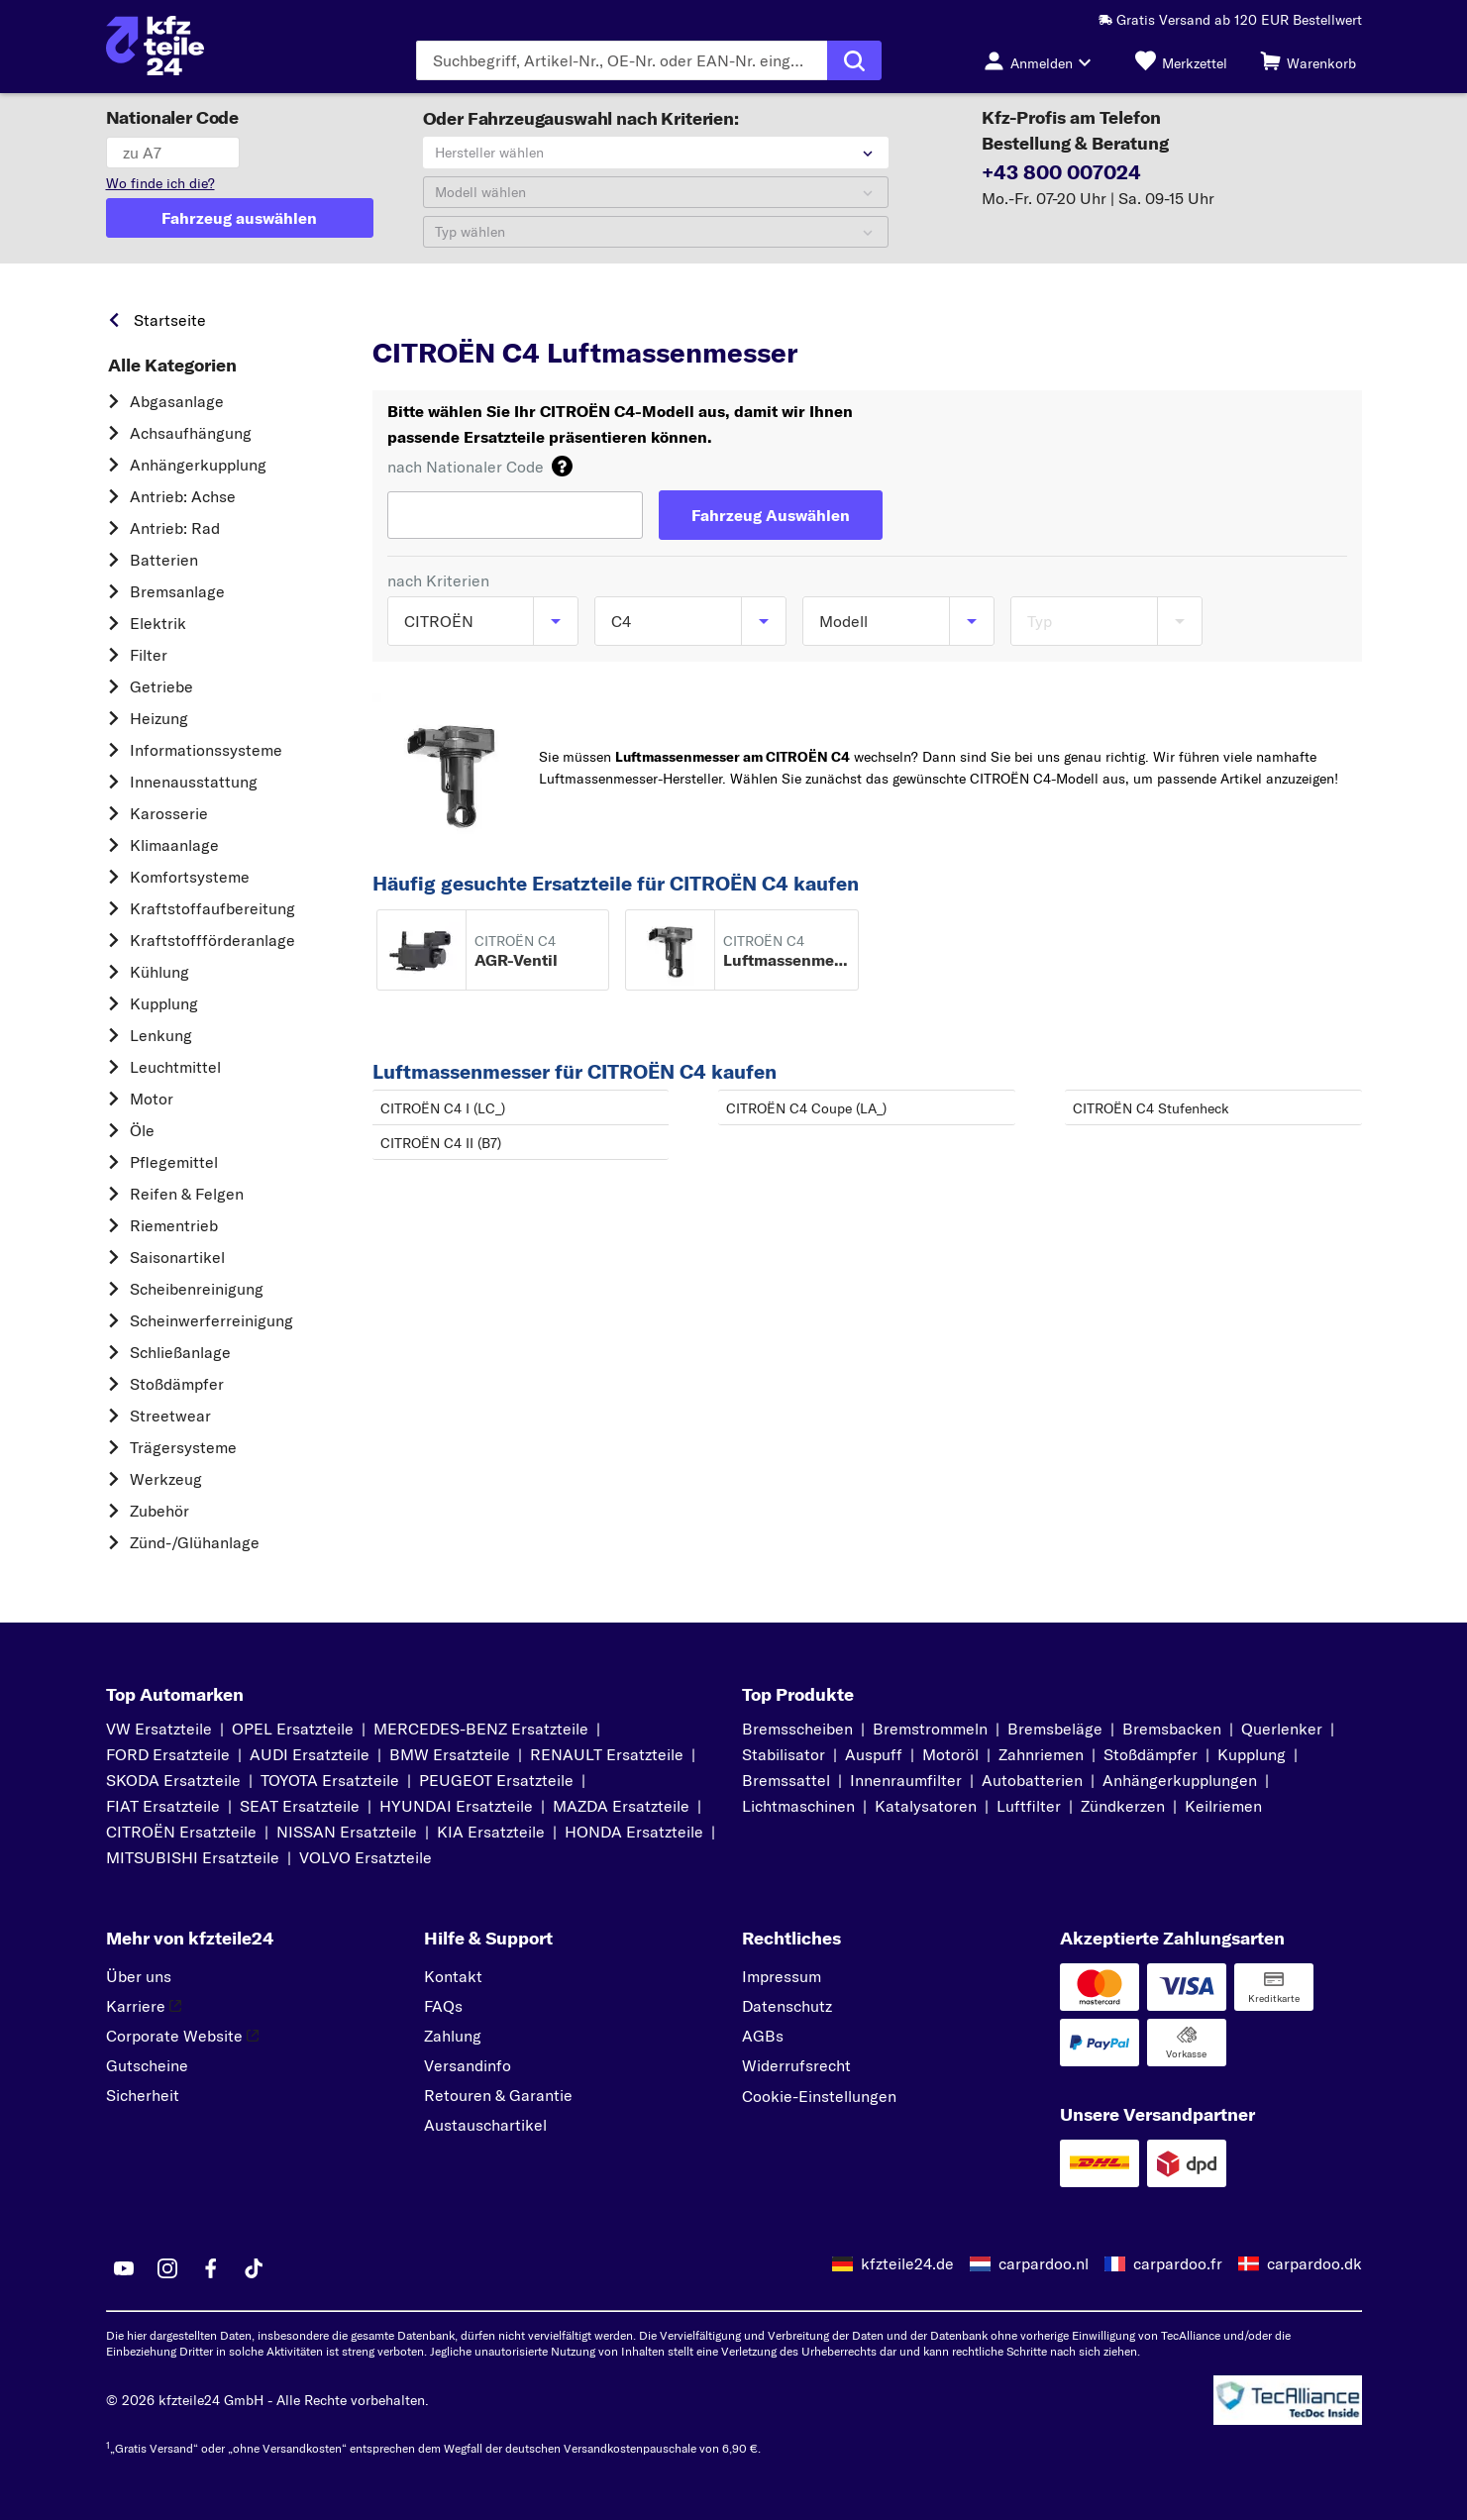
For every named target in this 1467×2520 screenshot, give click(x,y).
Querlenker (1281, 1728)
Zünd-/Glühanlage (195, 1542)
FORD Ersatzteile (168, 1754)
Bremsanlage (177, 591)
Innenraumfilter (906, 1780)
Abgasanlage (177, 401)
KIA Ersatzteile (491, 1831)
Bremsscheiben (797, 1728)
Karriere (143, 2006)
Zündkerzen (1123, 1806)
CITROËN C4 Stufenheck (1151, 1108)
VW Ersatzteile (159, 1728)
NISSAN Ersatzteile (346, 1831)
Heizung (159, 718)
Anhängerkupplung (198, 464)
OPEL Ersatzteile (293, 1728)
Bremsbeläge (1054, 1728)
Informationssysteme (206, 750)
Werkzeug (166, 1479)
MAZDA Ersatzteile (621, 1806)
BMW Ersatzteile (449, 1754)
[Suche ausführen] (854, 60)
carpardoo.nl (1043, 2263)
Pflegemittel (174, 1162)
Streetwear (170, 1415)
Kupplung (164, 1003)
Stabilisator (783, 1754)
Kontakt (453, 1976)
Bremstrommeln (930, 1728)
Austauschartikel (485, 2125)
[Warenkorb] (1308, 60)
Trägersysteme (183, 1447)
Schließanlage (180, 1352)
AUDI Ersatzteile (309, 1754)
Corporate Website (182, 2036)
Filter (148, 655)
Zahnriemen (1041, 1754)
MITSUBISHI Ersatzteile (192, 1857)
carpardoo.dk (1314, 2263)
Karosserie (169, 813)
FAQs (443, 2006)
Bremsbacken (1171, 1728)
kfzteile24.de (907, 2263)
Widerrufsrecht (796, 2065)
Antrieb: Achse (183, 496)
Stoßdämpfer (177, 1384)
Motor (151, 1098)
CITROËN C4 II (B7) (440, 1143)
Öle (142, 1130)
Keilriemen (1223, 1806)
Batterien (164, 560)
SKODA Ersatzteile (173, 1780)
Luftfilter (1028, 1806)
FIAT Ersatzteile (163, 1806)
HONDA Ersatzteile (634, 1831)
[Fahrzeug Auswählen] (771, 515)
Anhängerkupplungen (1179, 1780)
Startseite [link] (170, 320)
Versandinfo (467, 2065)
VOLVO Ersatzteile (365, 1857)
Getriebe (161, 686)
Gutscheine (147, 2065)
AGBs (763, 2036)
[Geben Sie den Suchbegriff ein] (621, 60)
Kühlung (159, 972)
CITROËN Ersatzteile (181, 1831)
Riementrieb (174, 1225)
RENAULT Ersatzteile (606, 1754)
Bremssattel (786, 1780)
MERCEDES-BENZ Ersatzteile (480, 1728)
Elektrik (158, 623)
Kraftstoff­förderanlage (212, 940)
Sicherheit (142, 2095)
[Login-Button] (1043, 60)
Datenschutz (787, 2006)
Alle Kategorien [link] (172, 365)
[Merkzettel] (1181, 60)
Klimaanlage (174, 845)
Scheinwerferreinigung (211, 1320)
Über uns (138, 1976)
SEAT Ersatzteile (300, 1806)
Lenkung (161, 1035)
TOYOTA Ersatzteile (330, 1780)
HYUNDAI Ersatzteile (456, 1806)
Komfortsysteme (190, 877)
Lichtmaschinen (798, 1806)
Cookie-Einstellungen (819, 2096)
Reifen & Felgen (187, 1194)
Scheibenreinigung (196, 1289)
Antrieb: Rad (175, 528)
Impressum (781, 1976)
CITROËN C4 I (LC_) (442, 1108)
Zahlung (452, 2036)
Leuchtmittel (175, 1067)
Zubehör (159, 1511)
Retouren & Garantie (498, 2095)
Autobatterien (1032, 1780)
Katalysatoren (926, 1806)
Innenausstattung (194, 781)
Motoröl (950, 1754)
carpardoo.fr (1177, 2263)
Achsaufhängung (191, 433)
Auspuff (873, 1754)
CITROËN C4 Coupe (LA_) (806, 1108)
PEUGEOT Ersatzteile (496, 1780)
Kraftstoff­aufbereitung (212, 908)
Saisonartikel (177, 1257)
